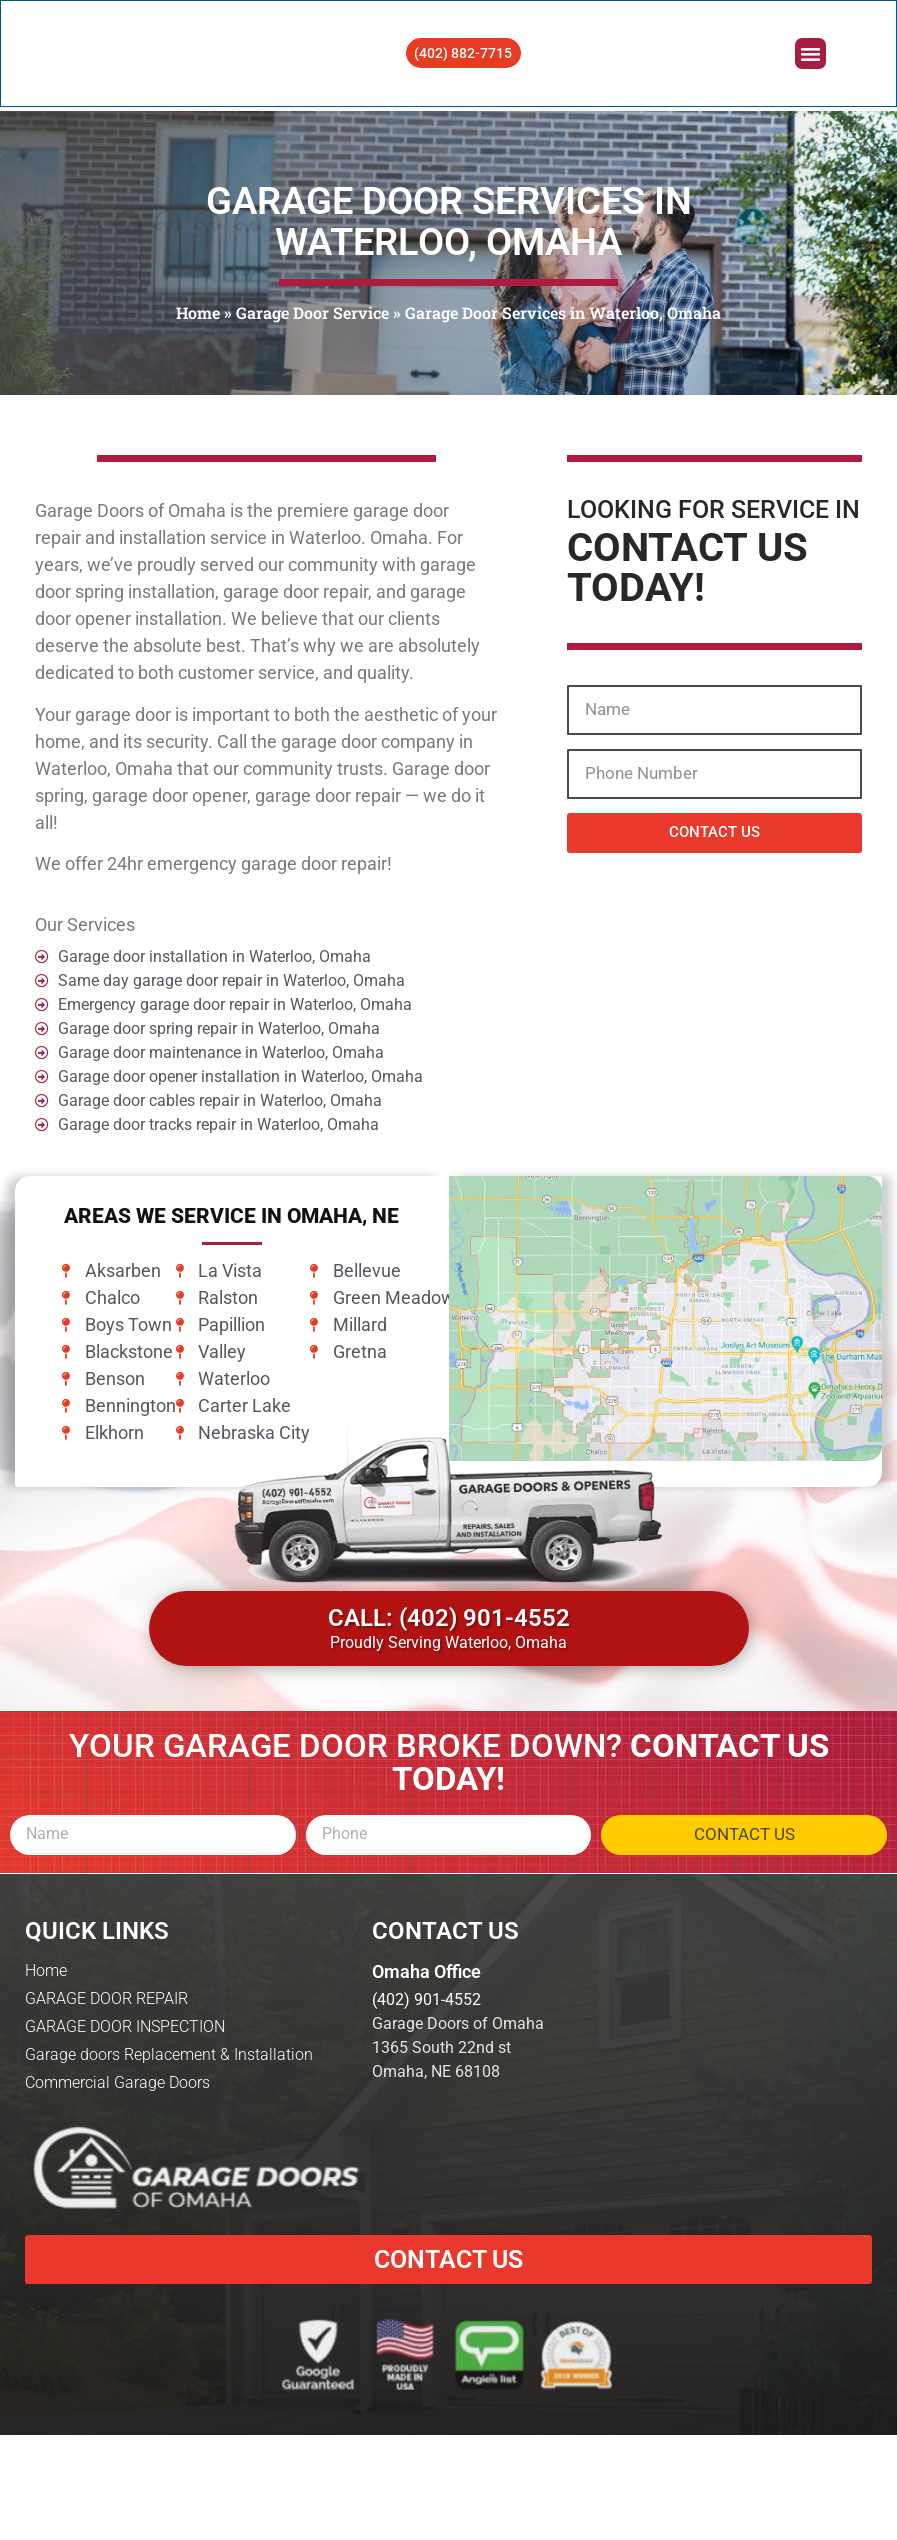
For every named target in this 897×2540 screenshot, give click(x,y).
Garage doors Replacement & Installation (169, 2181)
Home (198, 312)
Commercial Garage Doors (117, 2209)
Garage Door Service (312, 312)
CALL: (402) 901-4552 (449, 1745)
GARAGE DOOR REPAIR (106, 2125)
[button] (809, 56)
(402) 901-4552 (426, 2126)
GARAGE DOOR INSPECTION (125, 2153)
